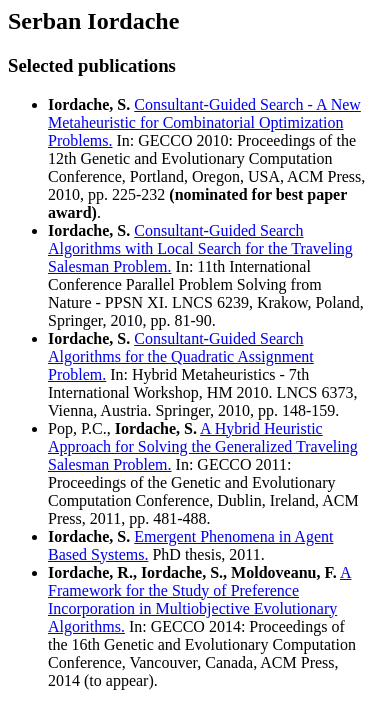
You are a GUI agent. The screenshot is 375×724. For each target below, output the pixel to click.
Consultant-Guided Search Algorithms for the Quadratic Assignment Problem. (181, 356)
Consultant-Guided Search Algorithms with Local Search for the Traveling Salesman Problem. (200, 248)
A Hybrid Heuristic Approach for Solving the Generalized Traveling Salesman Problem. (203, 446)
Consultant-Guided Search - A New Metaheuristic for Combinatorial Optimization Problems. (204, 122)
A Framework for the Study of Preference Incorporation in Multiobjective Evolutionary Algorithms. (199, 599)
